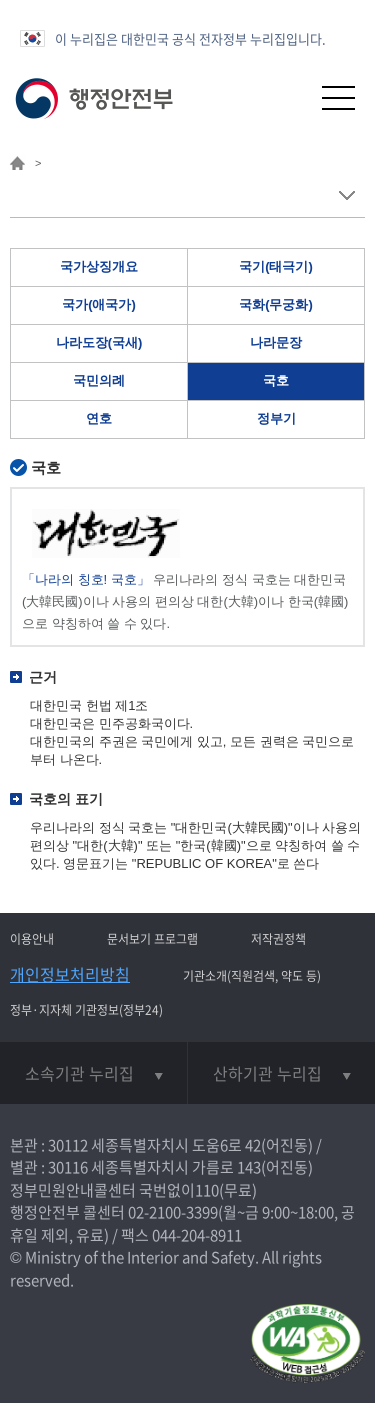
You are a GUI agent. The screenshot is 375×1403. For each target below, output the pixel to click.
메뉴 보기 (346, 195)
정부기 (276, 418)
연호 (99, 418)
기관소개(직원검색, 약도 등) (252, 976)
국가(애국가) (99, 304)
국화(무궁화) (276, 304)
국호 (276, 380)
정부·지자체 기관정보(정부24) (86, 1010)
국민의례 (99, 380)
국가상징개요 (99, 266)
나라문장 (276, 342)
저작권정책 (278, 939)
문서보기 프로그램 (152, 939)
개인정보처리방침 (70, 974)
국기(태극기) (276, 266)
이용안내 (32, 939)
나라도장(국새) (99, 342)
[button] (289, 97)
